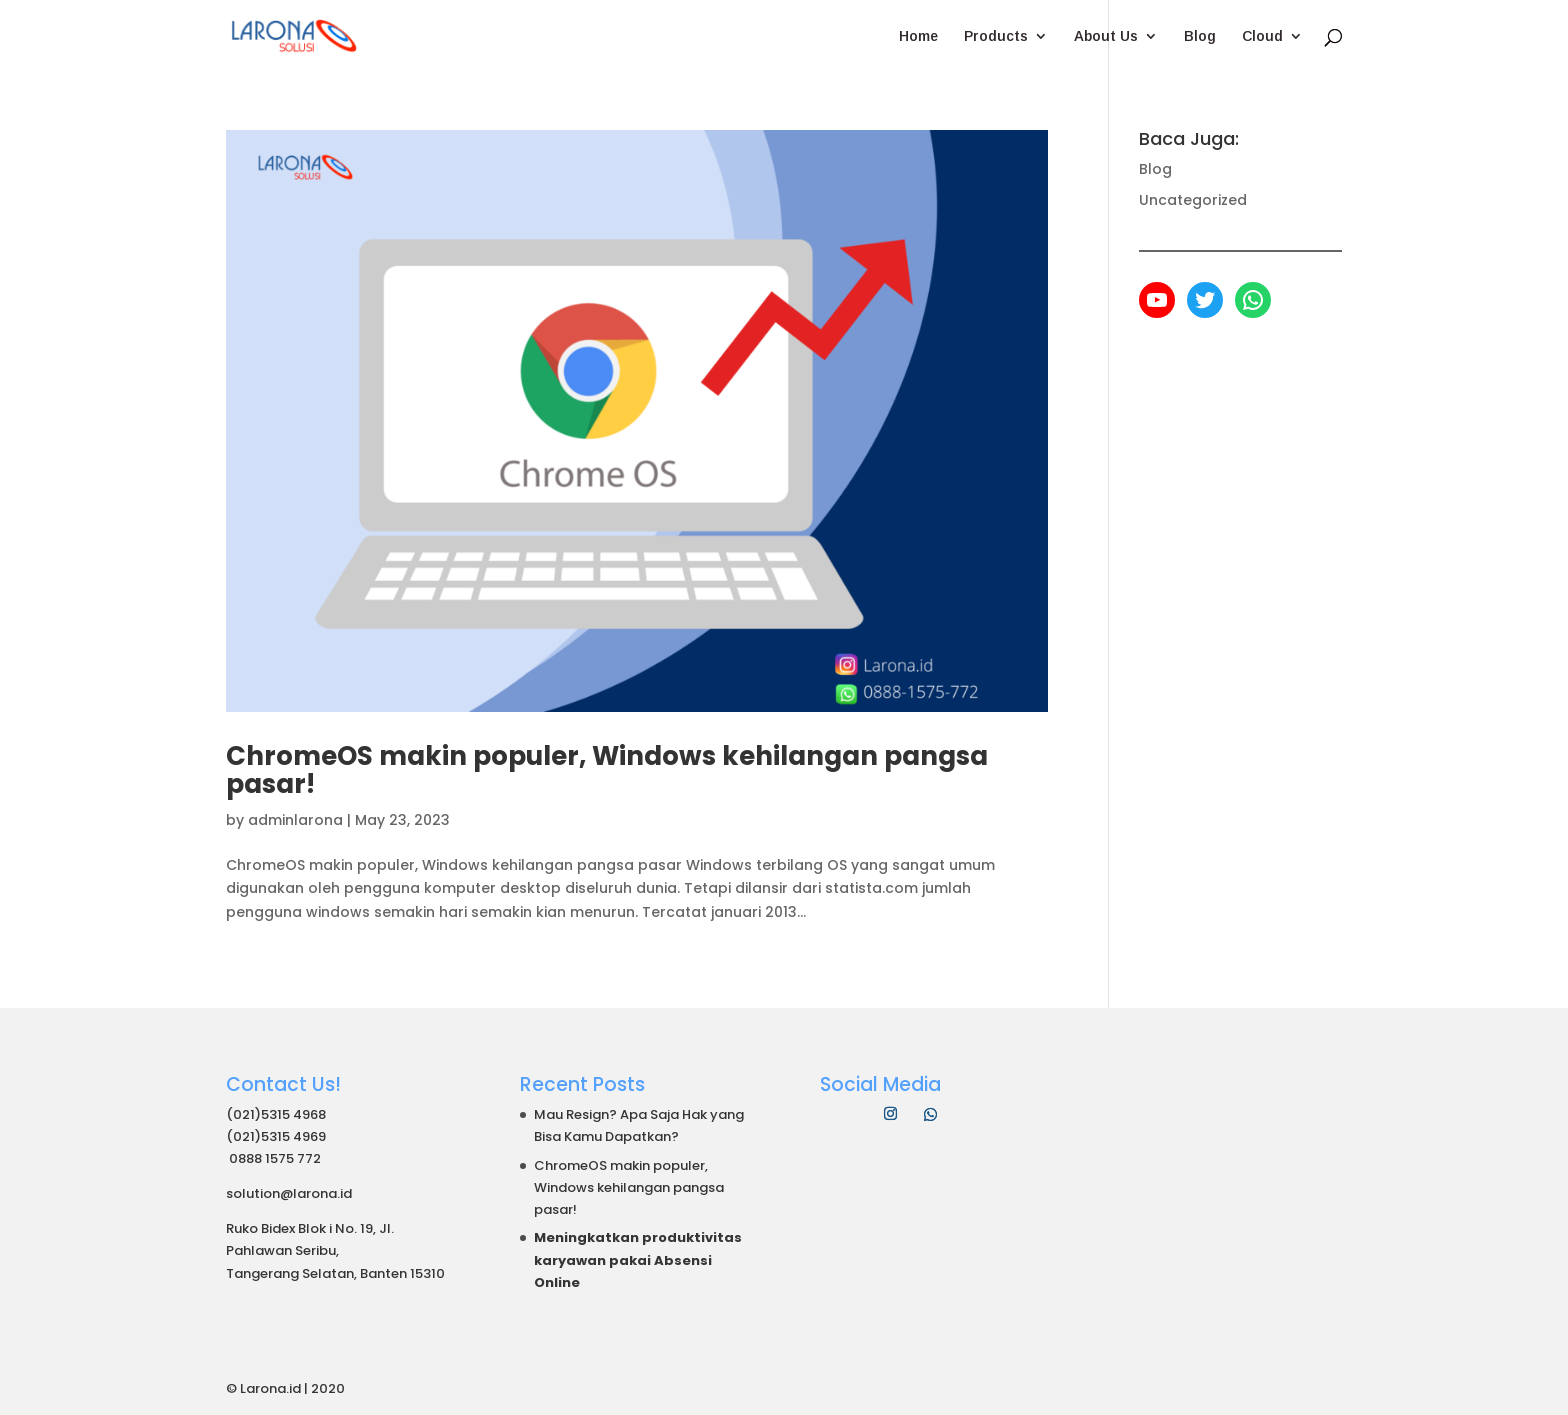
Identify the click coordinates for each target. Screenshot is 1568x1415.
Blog (1200, 36)
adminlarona (295, 820)
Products (996, 36)
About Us (1106, 36)
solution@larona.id (289, 1193)
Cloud (1262, 36)
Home (918, 36)
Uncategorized (1193, 200)
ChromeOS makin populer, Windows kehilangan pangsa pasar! (607, 770)
